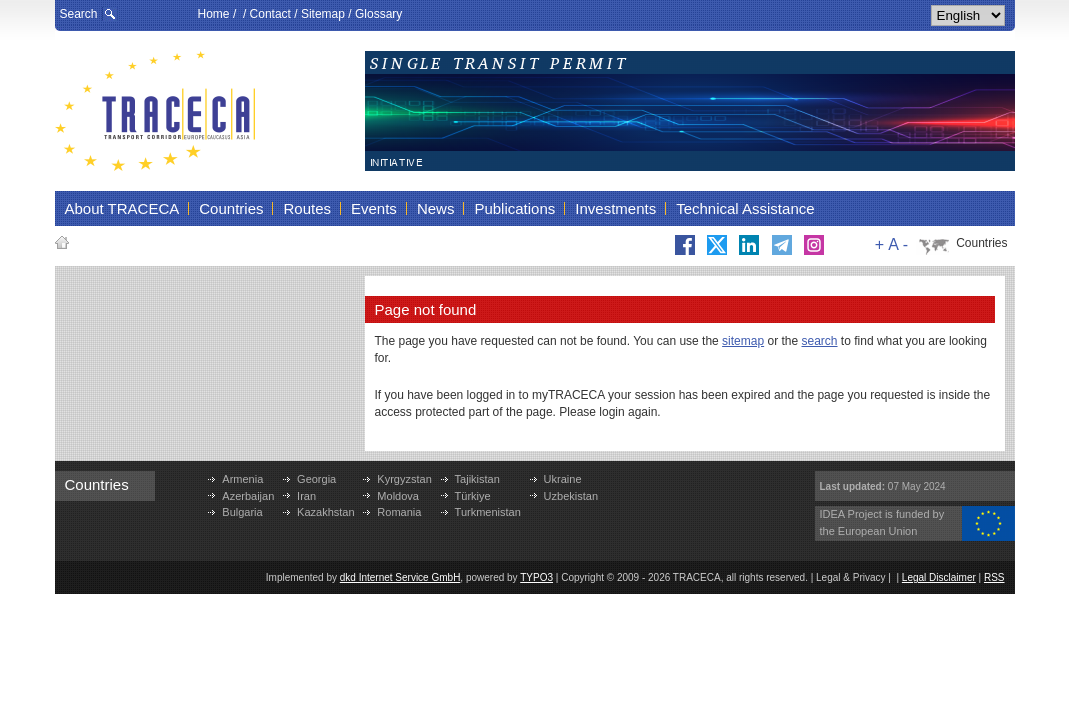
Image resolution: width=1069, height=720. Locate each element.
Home (214, 14)
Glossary (378, 14)
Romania (399, 512)
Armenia (242, 479)
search (820, 341)
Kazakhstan (325, 512)
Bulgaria (242, 512)
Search (79, 14)
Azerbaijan (248, 496)
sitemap (743, 341)
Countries (981, 243)
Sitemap (323, 14)
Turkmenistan (488, 512)
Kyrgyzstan (404, 479)
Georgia (316, 479)
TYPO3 (536, 577)
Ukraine (563, 479)
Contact (270, 14)
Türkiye (473, 496)
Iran (306, 496)
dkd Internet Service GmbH (400, 577)
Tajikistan (477, 479)
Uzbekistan (571, 496)
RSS (994, 577)
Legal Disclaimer (939, 577)
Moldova (398, 496)
